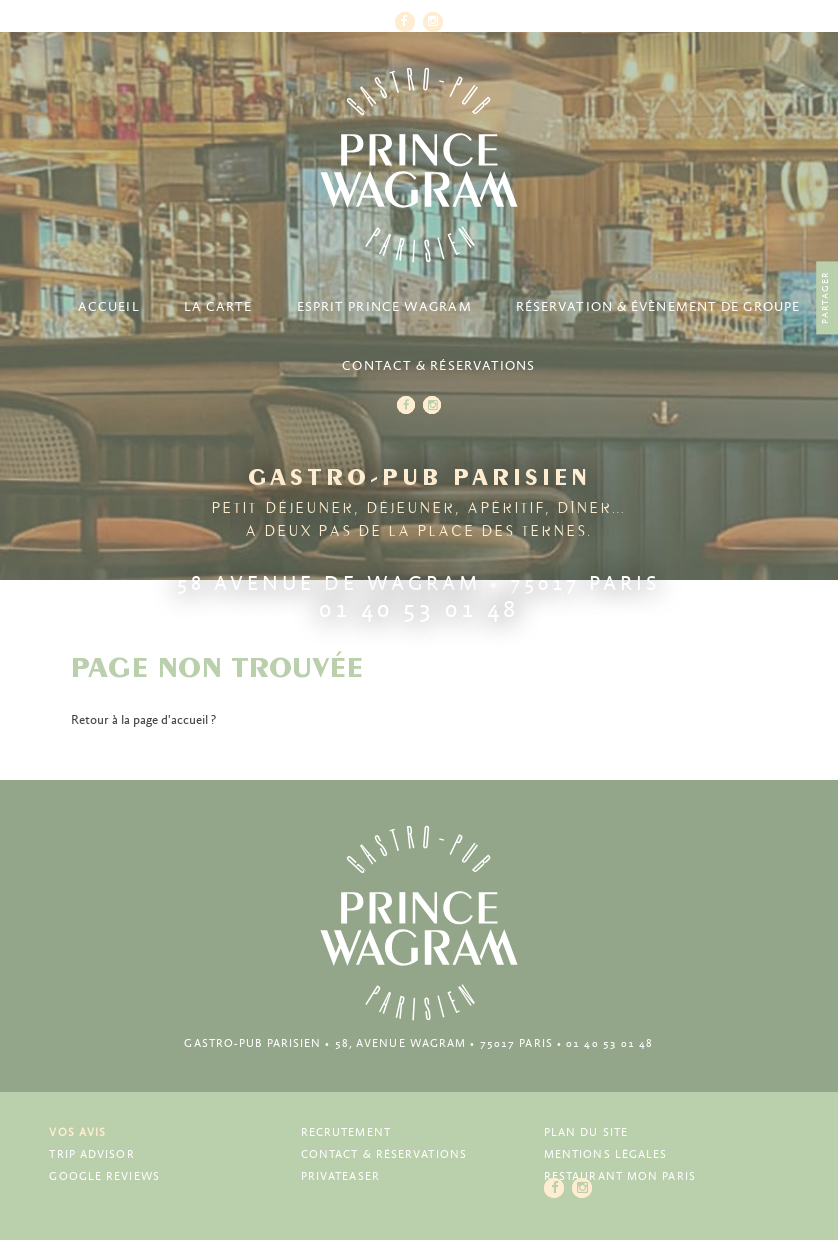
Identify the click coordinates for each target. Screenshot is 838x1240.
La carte (218, 307)
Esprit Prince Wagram (384, 307)
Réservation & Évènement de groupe (658, 307)
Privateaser (340, 1176)
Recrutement (346, 1132)
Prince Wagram (419, 165)
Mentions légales (606, 1154)
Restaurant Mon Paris (620, 1176)
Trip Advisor (91, 1154)
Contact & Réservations (438, 366)
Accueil (109, 307)
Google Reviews (104, 1176)
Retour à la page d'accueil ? (143, 720)
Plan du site (586, 1132)
